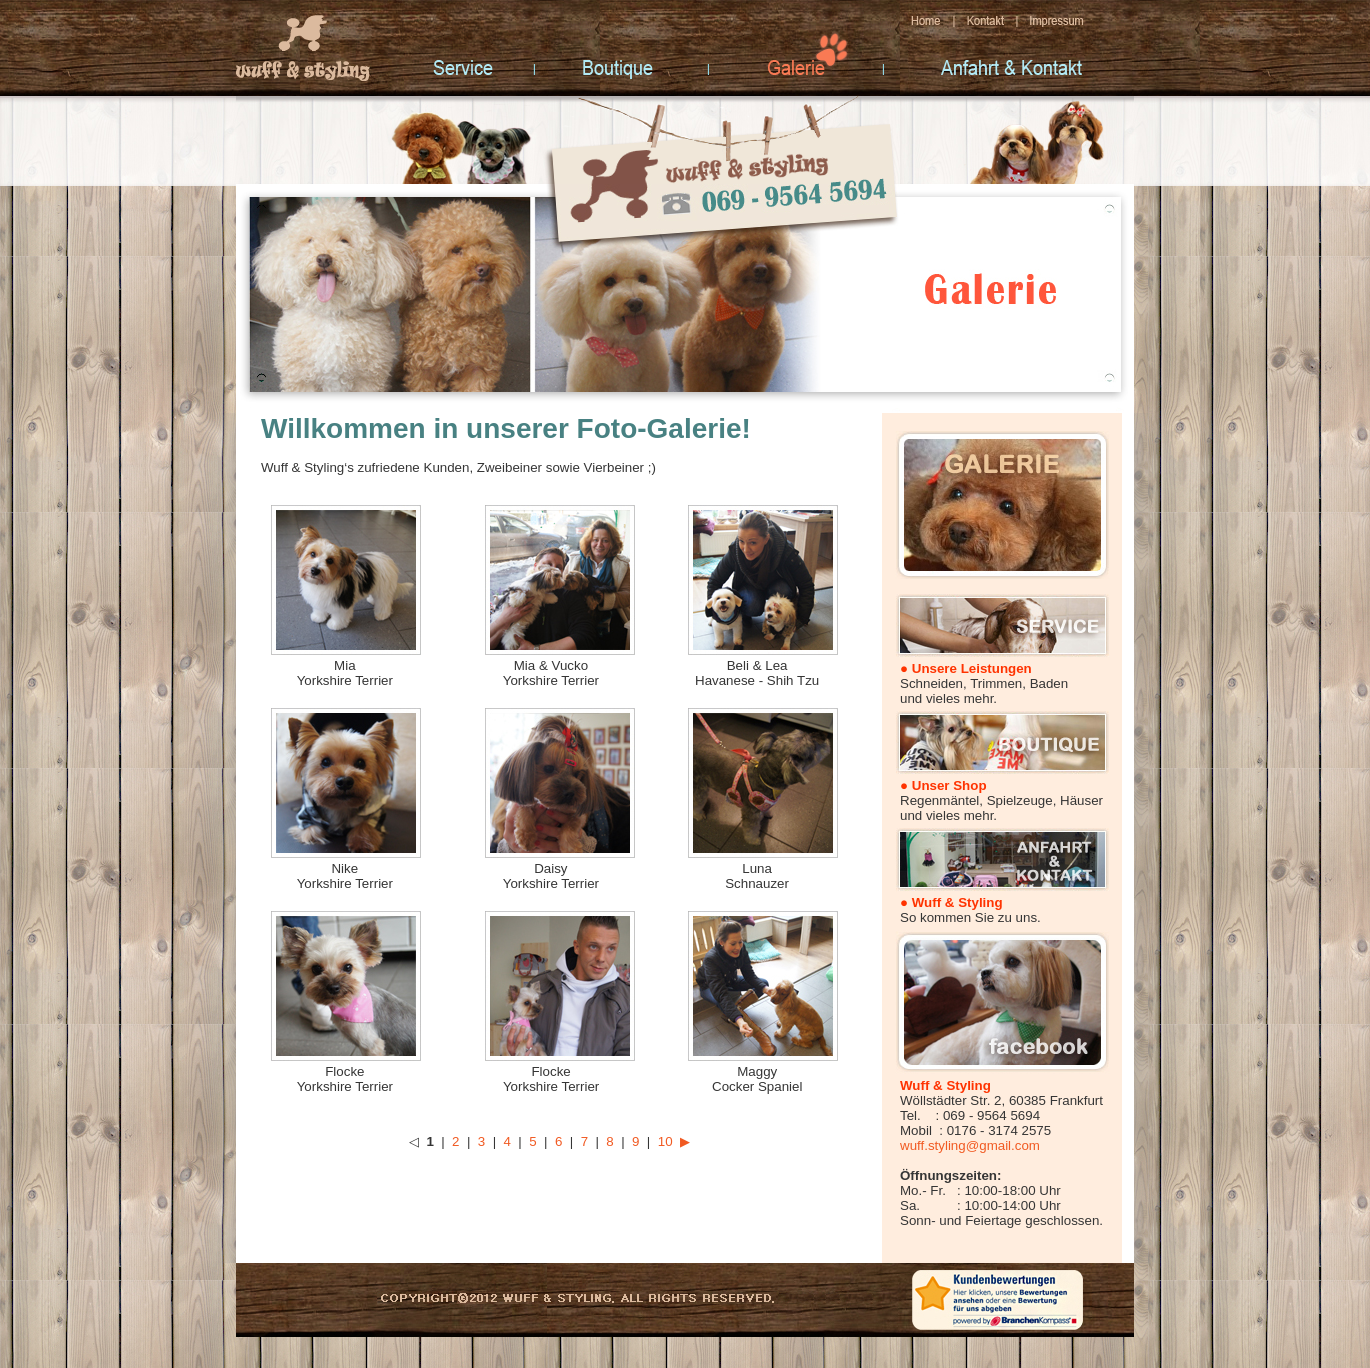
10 (665, 1141)
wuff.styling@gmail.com (970, 1145)
